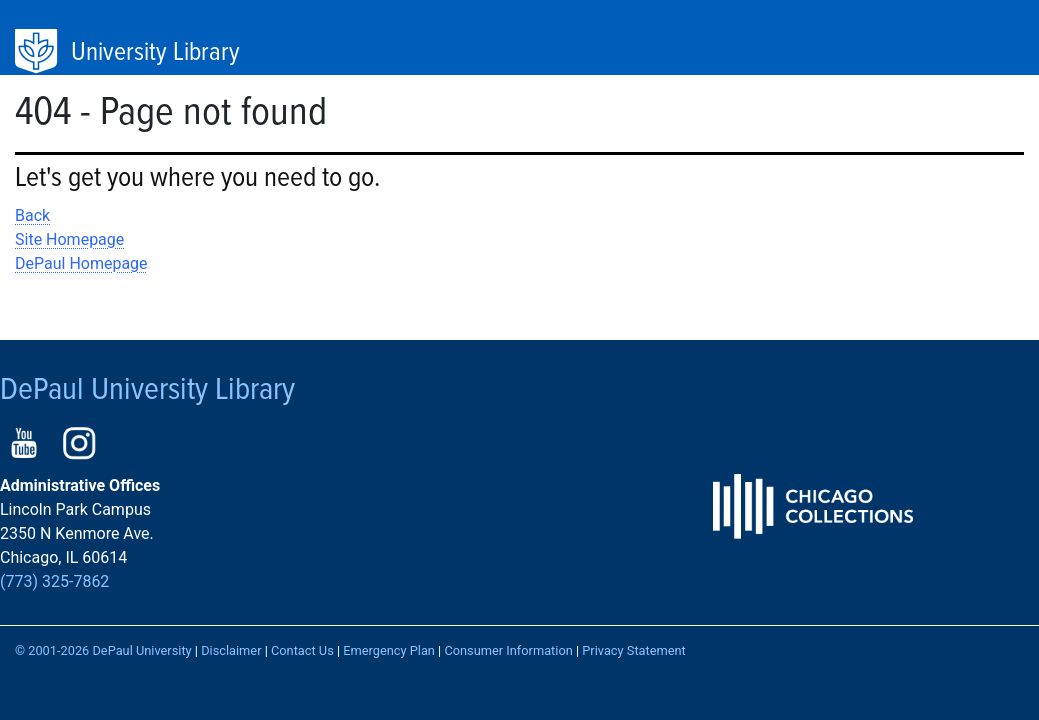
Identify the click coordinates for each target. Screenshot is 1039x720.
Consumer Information (508, 650)
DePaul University (38, 52)
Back (32, 215)
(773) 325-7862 (54, 581)
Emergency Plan (389, 650)
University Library (155, 53)
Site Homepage (69, 239)
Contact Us (302, 650)
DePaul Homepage (81, 263)
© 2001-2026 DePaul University (103, 650)
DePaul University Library (147, 390)
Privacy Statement (634, 650)
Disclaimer (231, 650)
